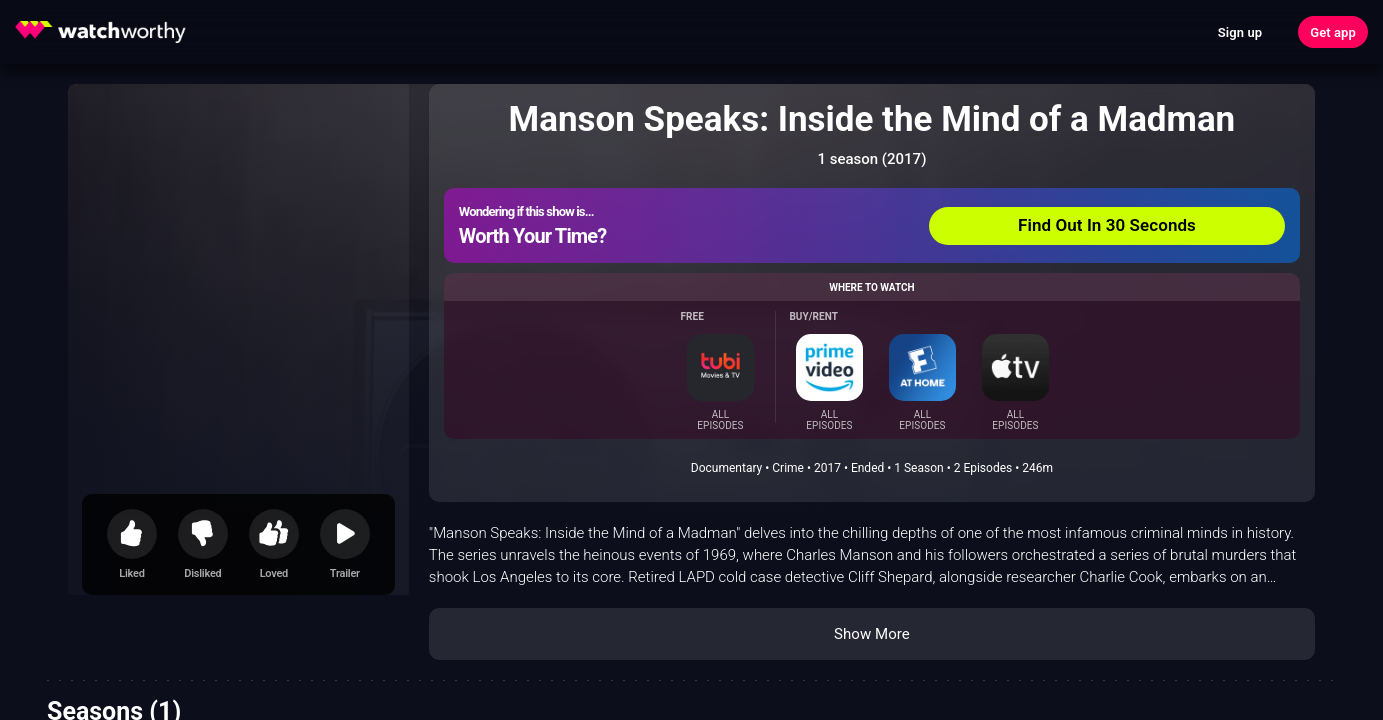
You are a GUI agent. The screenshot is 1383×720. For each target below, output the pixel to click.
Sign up (1240, 32)
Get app (1333, 32)
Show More (872, 634)
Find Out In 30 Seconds (1107, 225)
